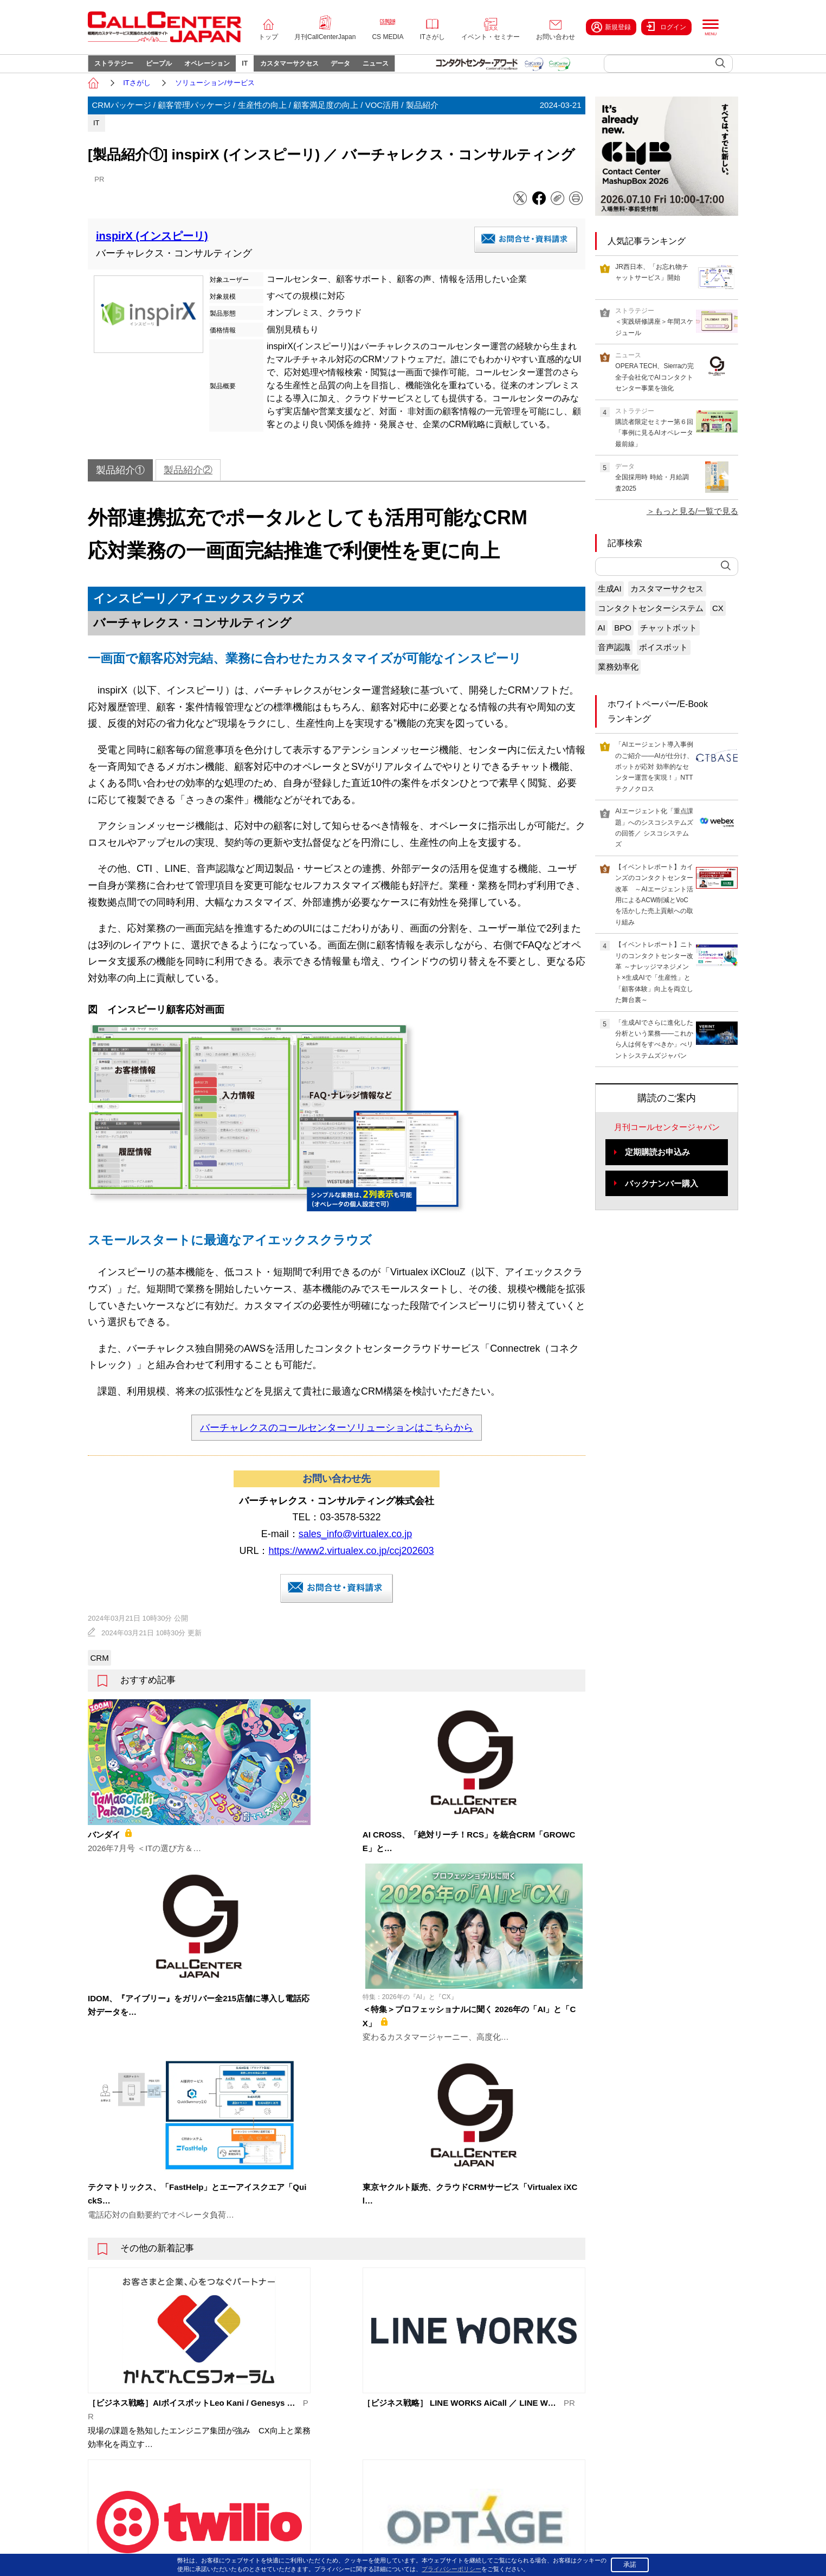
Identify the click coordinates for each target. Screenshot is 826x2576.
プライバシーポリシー (614, 2548)
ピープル (170, 68)
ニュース (423, 68)
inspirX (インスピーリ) (152, 244)
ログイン (666, 26)
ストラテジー (117, 68)
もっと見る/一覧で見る (696, 520)
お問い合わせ (555, 37)
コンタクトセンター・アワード (545, 2471)
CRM (100, 1667)
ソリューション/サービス (215, 91)
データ (380, 68)
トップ (268, 37)
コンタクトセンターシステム (651, 617)
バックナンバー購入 (661, 1192)
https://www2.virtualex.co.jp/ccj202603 (351, 1559)
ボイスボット (663, 656)
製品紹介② (188, 479)
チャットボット (668, 636)
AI (601, 636)
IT (270, 68)
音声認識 (614, 656)
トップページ (183, 2404)
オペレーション (225, 68)
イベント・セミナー (490, 37)
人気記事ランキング (647, 249)
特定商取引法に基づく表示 (699, 2548)
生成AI (610, 597)
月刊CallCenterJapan (325, 37)
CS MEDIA (387, 37)
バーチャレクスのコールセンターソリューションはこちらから (336, 1436)
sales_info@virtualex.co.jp (355, 1543)
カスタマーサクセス (322, 68)
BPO (622, 636)
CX (718, 617)
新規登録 (611, 27)
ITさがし (432, 37)
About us (176, 2487)
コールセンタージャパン (535, 2404)
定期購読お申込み (657, 1161)
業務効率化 (618, 675)
